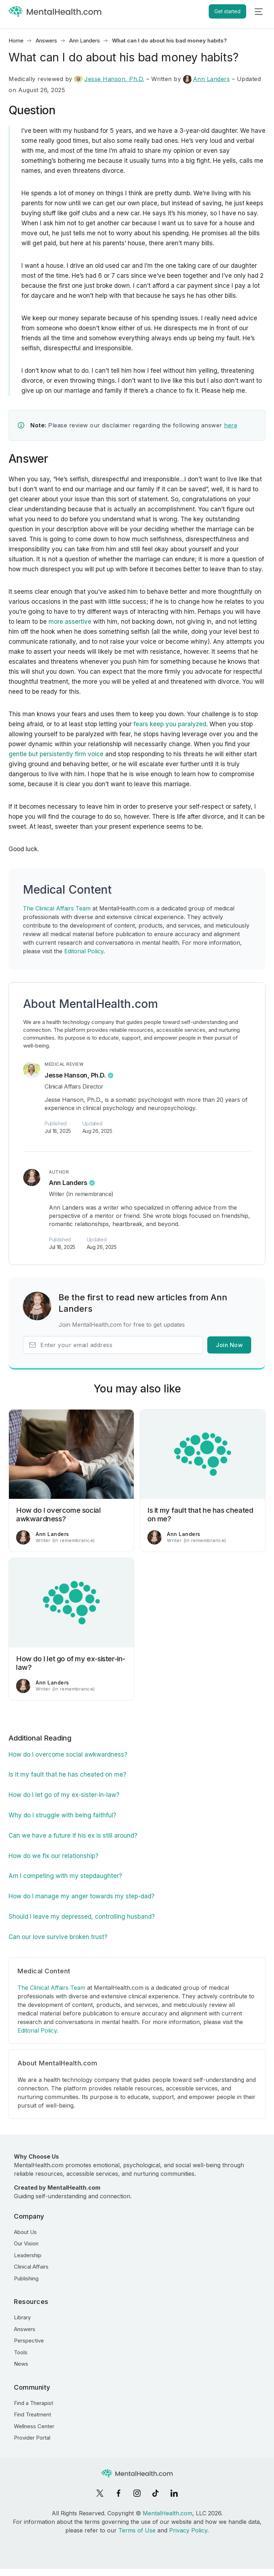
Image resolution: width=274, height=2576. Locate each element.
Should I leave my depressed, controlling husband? (82, 1916)
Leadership (27, 2255)
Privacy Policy (188, 2530)
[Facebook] (118, 2493)
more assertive (70, 621)
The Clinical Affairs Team (57, 908)
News (21, 2363)
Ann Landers (84, 40)
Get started (227, 11)
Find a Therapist (33, 2403)
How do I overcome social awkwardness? (68, 1754)
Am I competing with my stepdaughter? (65, 1875)
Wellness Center (34, 2426)
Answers (46, 40)
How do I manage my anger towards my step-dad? (81, 1896)
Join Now (229, 1345)
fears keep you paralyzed (169, 724)
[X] (100, 2493)
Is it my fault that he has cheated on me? (67, 1774)
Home (16, 40)
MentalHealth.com (167, 2513)
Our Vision (26, 2243)
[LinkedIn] (174, 2493)
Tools (20, 2352)
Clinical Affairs (31, 2266)
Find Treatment (32, 2414)
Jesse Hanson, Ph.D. (109, 78)
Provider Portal (32, 2437)
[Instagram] (137, 2493)
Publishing (26, 2278)
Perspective (29, 2340)
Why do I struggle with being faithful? (62, 1815)
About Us (25, 2232)
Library (22, 2317)
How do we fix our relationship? (53, 1855)
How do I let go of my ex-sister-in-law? (64, 1794)
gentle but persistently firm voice (56, 754)
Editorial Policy (83, 951)
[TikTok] (155, 2493)
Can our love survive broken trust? (58, 1936)
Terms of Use (137, 2530)
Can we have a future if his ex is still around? (73, 1835)
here (230, 425)
